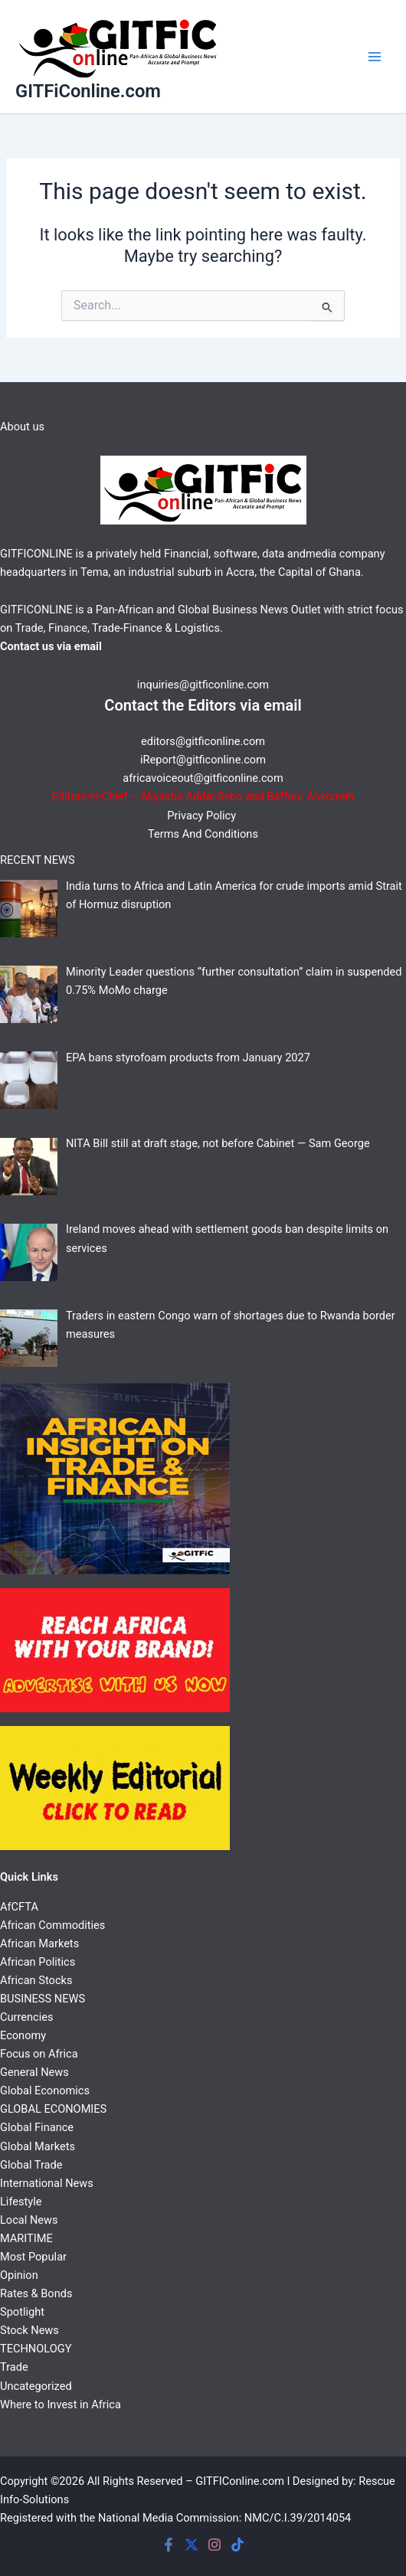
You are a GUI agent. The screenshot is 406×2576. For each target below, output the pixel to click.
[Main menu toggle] (375, 57)
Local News (29, 2220)
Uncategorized (36, 2386)
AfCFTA (19, 1907)
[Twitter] (191, 2544)
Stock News (29, 2330)
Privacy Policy (202, 815)
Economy (23, 2035)
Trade (14, 2367)
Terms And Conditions (203, 834)
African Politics (37, 1962)
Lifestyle (21, 2201)
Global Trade (31, 2165)
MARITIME (26, 2238)
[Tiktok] (237, 2544)
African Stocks (36, 1980)
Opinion (19, 2275)
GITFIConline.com (239, 2481)
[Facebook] (168, 2544)
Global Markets (37, 2146)
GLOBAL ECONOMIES (53, 2109)
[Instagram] (214, 2544)
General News (34, 2072)
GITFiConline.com (88, 91)
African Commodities (52, 1925)
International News (46, 2183)
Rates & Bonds (36, 2293)
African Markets (39, 1943)
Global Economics (45, 2090)
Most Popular (33, 2257)
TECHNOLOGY (35, 2348)
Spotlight (22, 2312)
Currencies (26, 2017)
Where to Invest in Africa (60, 2404)
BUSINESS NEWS (42, 1999)
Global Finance (37, 2127)
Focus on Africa (39, 2054)
